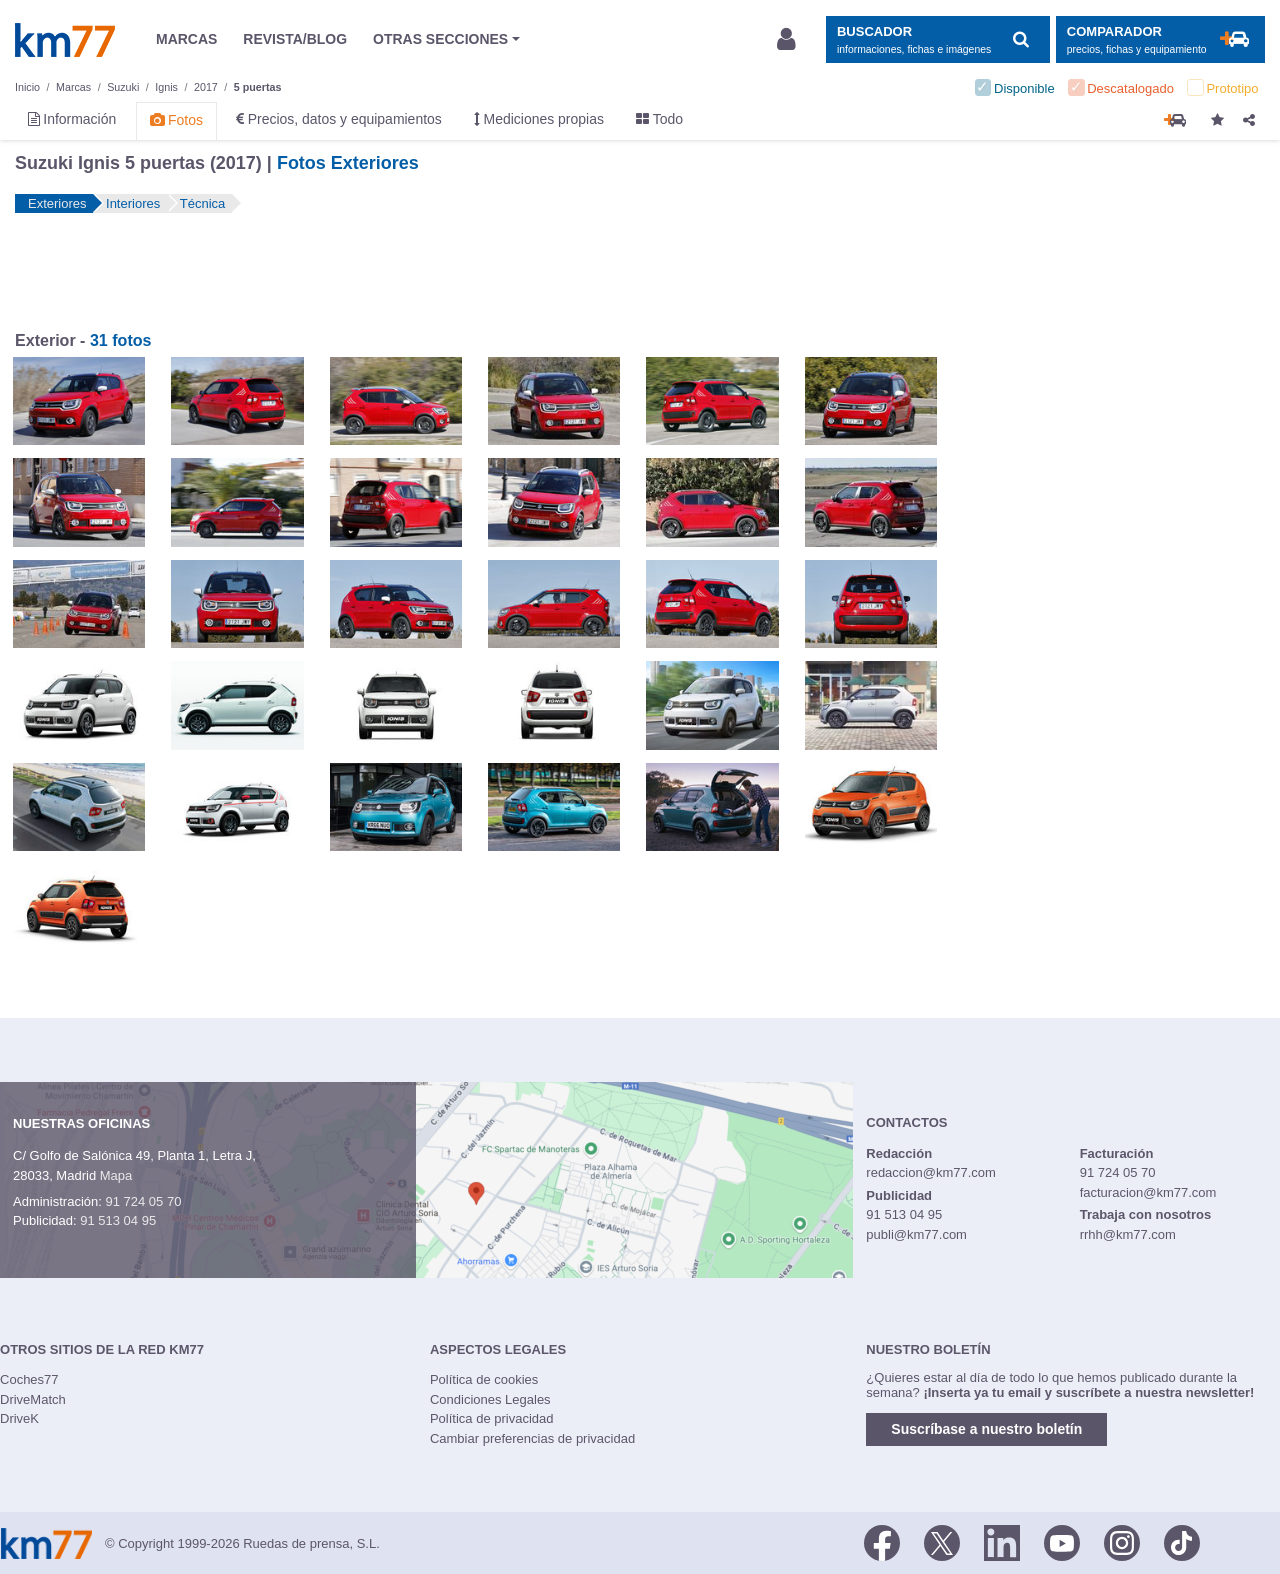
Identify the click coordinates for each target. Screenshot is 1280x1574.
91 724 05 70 (143, 1201)
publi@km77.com (916, 1234)
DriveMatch (33, 1399)
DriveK (19, 1418)
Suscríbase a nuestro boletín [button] (986, 1429)
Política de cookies (484, 1379)
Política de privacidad (492, 1418)
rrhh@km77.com (1128, 1234)
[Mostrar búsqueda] (937, 39)
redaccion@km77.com (931, 1172)
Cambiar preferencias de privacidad (532, 1438)
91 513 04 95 (118, 1220)
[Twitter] (942, 1542)
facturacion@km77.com (1148, 1192)
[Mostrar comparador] (1160, 39)
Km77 (65, 40)
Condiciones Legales (490, 1399)
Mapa (116, 1175)
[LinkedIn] (1002, 1542)
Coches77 (29, 1379)
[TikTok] (1182, 1542)
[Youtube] (1062, 1542)
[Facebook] (882, 1542)
